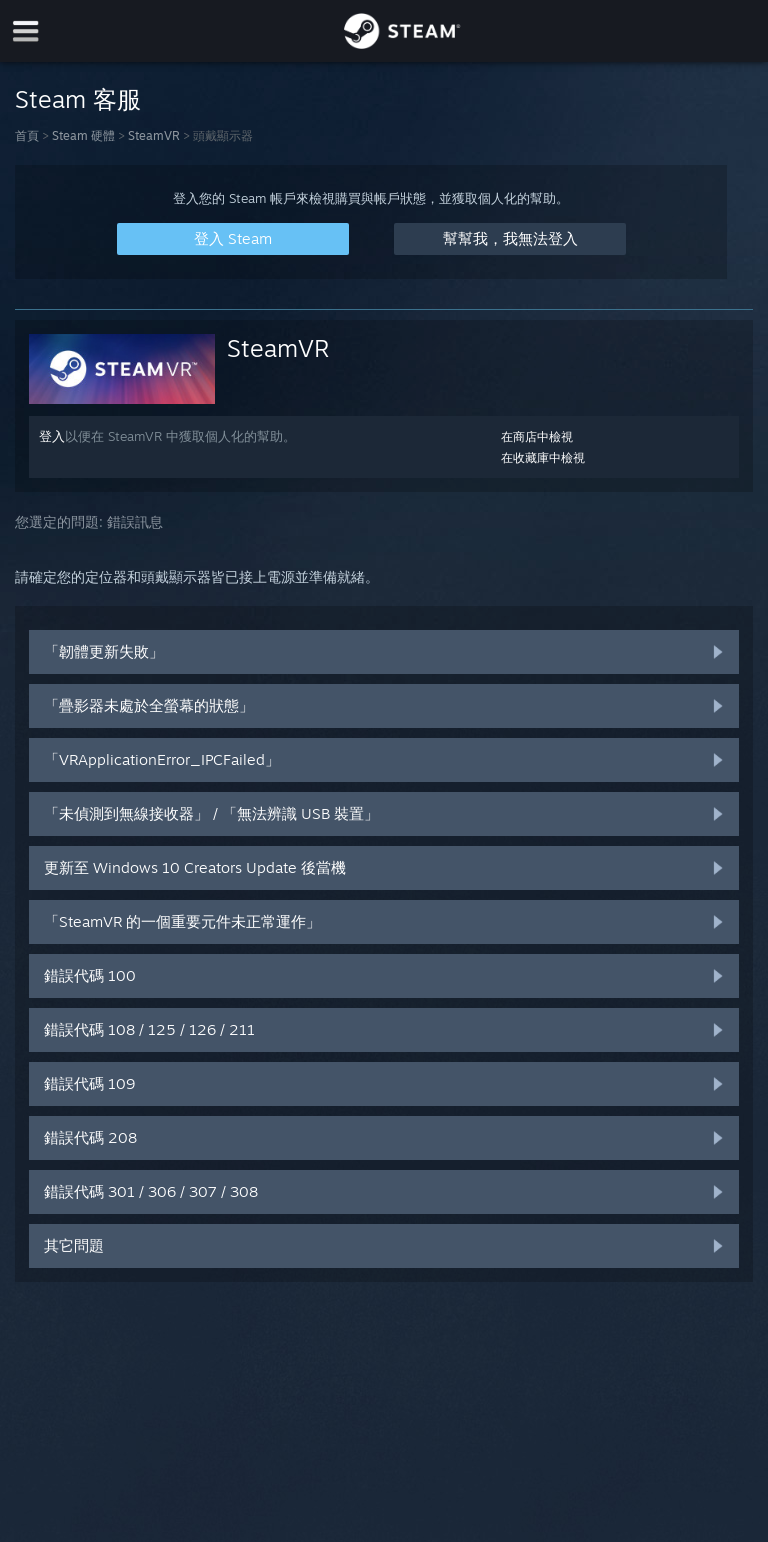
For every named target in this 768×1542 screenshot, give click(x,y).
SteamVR (154, 135)
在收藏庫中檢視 (543, 457)
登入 (52, 436)
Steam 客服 (78, 99)
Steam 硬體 (83, 135)
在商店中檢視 (537, 436)
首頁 (27, 135)
